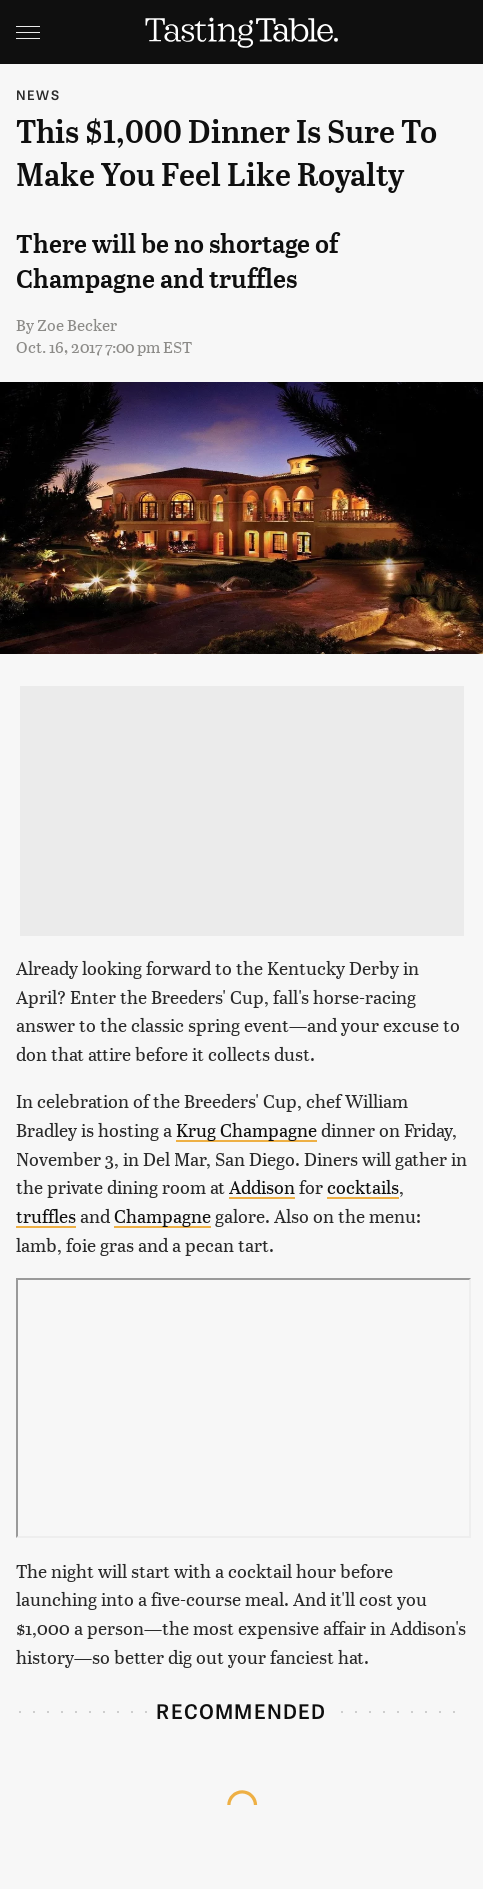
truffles (46, 1215)
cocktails (363, 1186)
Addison (262, 1186)
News (38, 94)
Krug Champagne (246, 1129)
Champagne (162, 1215)
